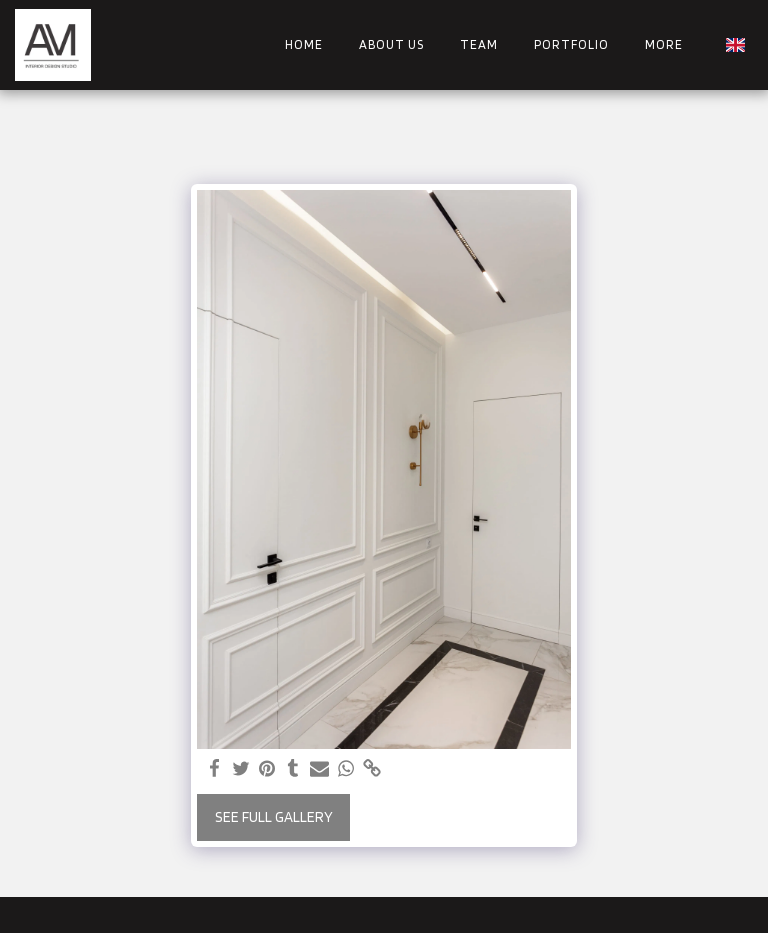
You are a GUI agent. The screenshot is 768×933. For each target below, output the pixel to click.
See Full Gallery (274, 817)
